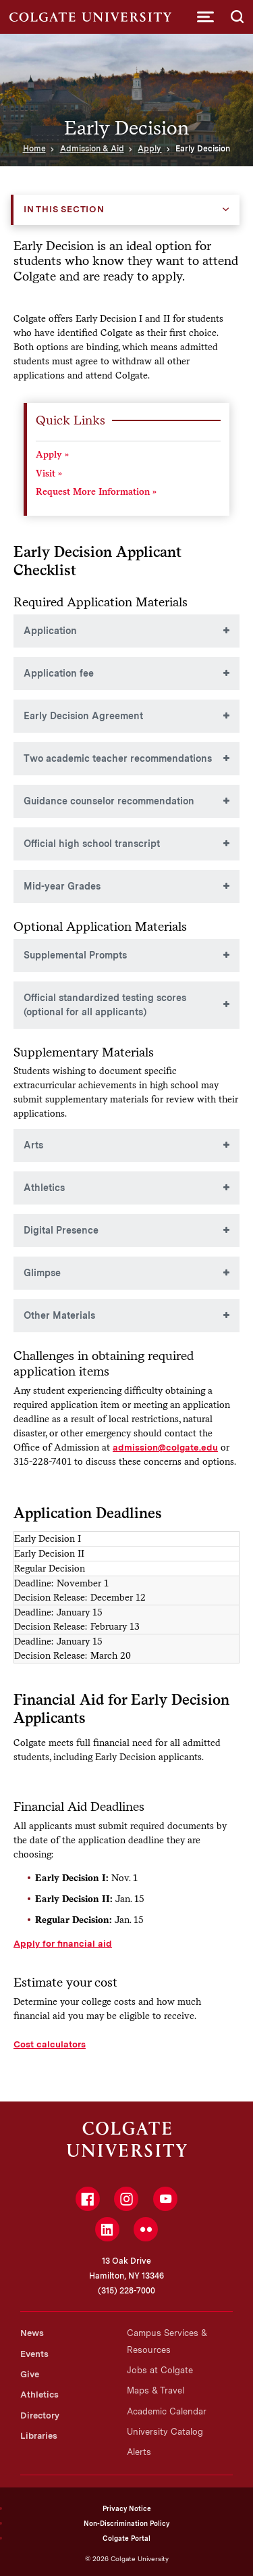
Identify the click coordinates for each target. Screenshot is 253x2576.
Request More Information (93, 492)
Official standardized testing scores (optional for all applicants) (105, 1004)
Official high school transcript (92, 843)
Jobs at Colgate (160, 2370)
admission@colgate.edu (165, 1447)
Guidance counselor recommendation (109, 801)
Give (29, 2374)
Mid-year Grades (62, 886)
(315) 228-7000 (126, 2290)
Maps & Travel (155, 2390)
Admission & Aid (92, 148)
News (32, 2333)
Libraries (38, 2436)
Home (34, 148)
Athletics (44, 1187)
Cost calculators (49, 2044)
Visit (45, 473)
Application (50, 630)
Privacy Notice (127, 2508)
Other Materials (59, 1315)
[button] (205, 17)
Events (34, 2354)
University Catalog (165, 2432)
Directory (39, 2415)
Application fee (59, 673)
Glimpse (42, 1272)
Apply (149, 148)
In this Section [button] (64, 209)
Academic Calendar (166, 2411)
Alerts (139, 2452)
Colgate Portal (126, 2538)
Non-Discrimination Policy (126, 2523)
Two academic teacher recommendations (118, 758)
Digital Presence (61, 1230)
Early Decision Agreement (83, 715)
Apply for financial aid (62, 1943)
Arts (33, 1145)
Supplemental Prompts (75, 955)
